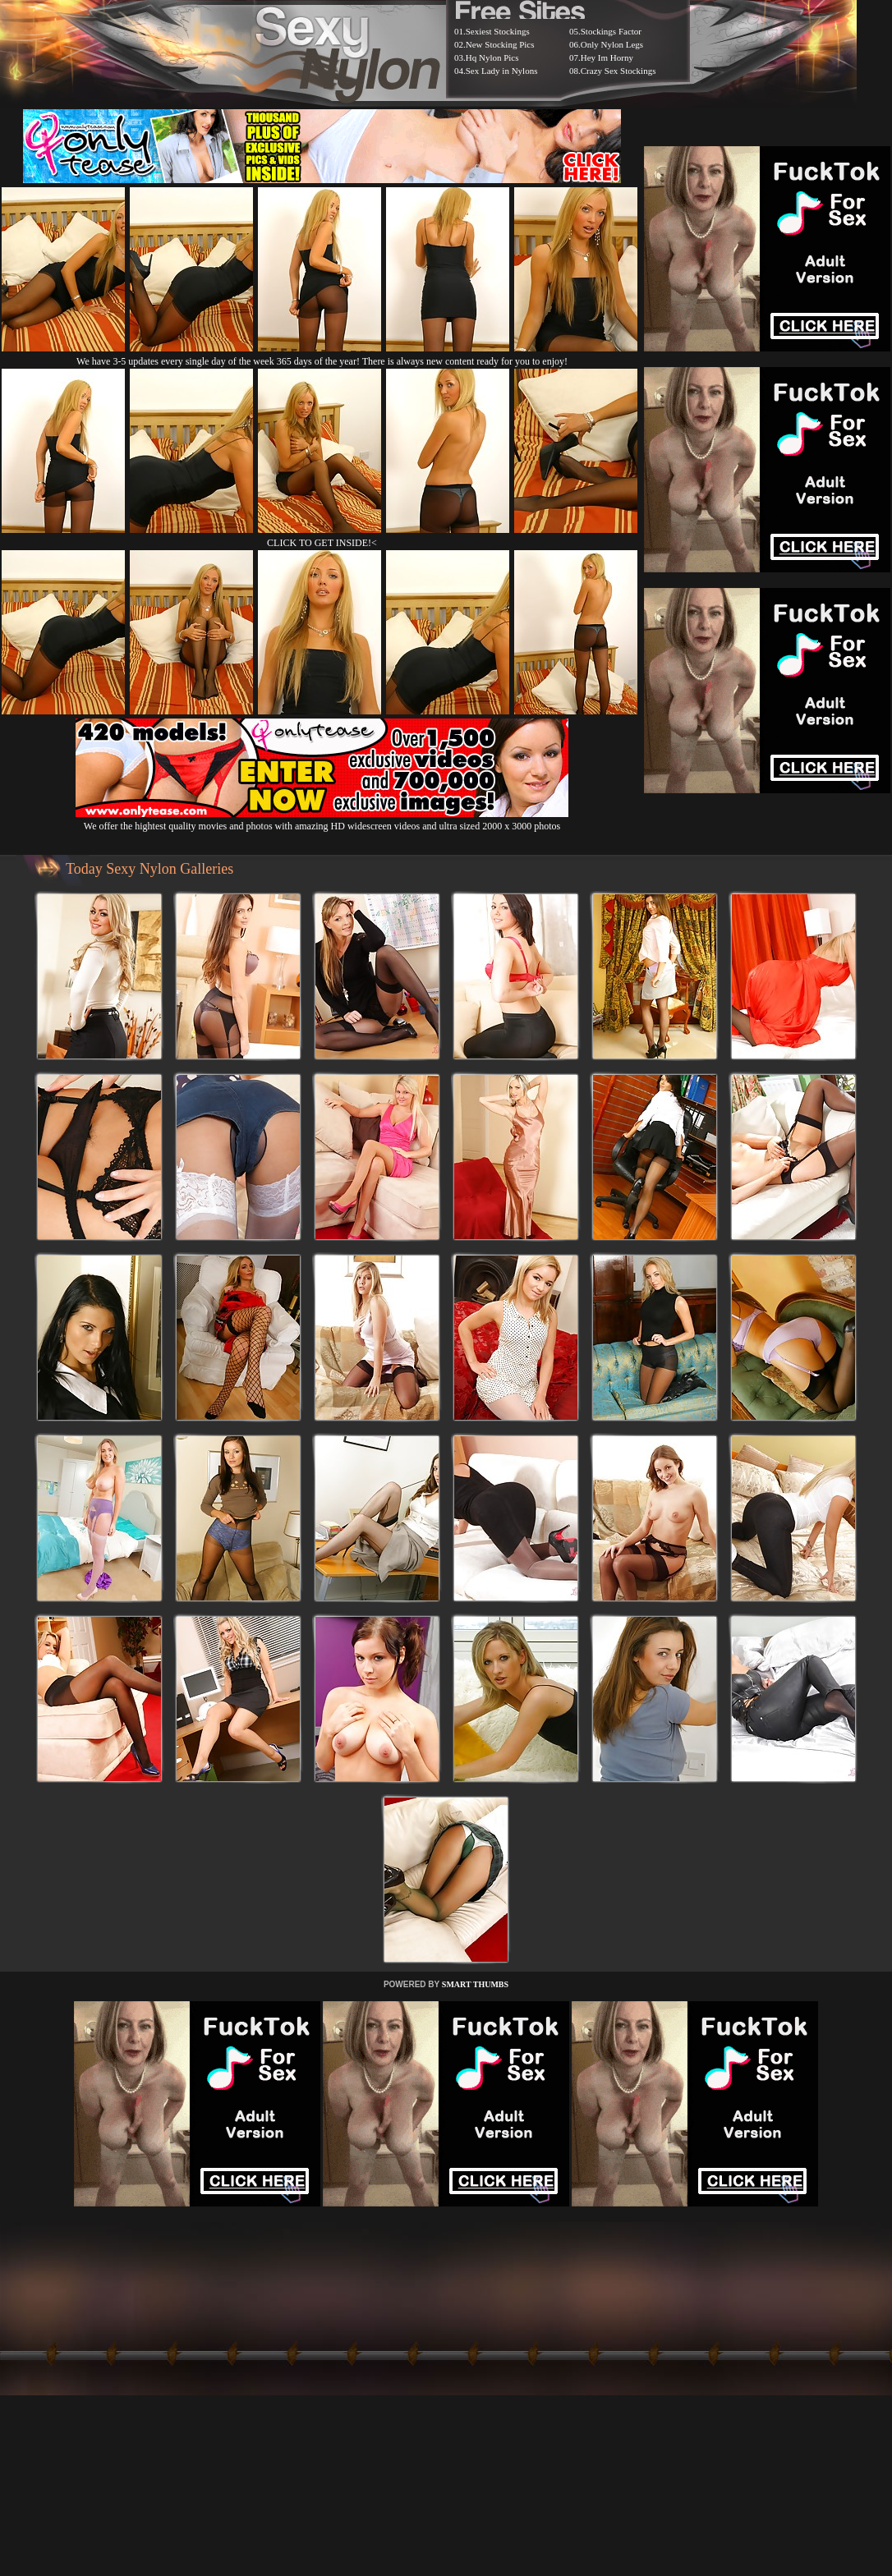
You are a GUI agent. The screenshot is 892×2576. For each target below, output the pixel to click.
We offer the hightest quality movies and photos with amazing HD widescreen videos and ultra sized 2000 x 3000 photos (322, 820)
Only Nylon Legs (612, 44)
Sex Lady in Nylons (502, 71)
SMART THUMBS (475, 1984)
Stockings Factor (611, 31)
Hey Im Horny (607, 57)
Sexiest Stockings (498, 31)
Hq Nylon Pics (492, 57)
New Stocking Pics (500, 44)
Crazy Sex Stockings (618, 71)
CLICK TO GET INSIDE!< (322, 543)
